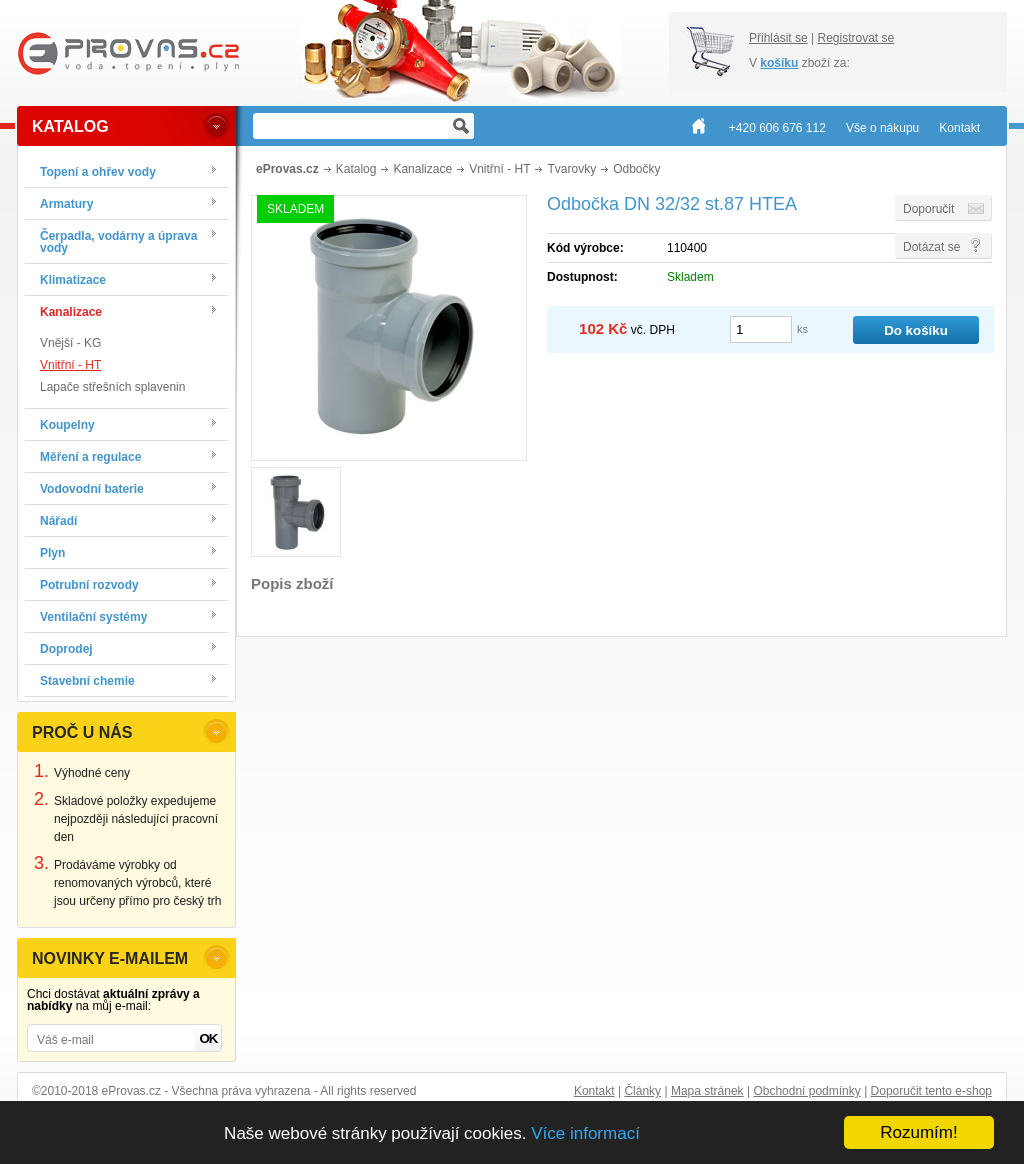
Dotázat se (931, 247)
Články (642, 1091)
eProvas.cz (287, 169)
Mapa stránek (707, 1091)
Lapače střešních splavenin (112, 387)
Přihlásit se (778, 38)
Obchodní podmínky (806, 1091)
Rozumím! (918, 1132)
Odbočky (636, 169)
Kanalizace (422, 169)
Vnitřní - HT (70, 365)
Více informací (585, 1133)
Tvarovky (571, 169)
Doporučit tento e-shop (931, 1091)
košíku (779, 63)
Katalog (356, 169)
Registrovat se (855, 38)
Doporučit (928, 209)
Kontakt (594, 1091)
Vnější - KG (70, 343)
